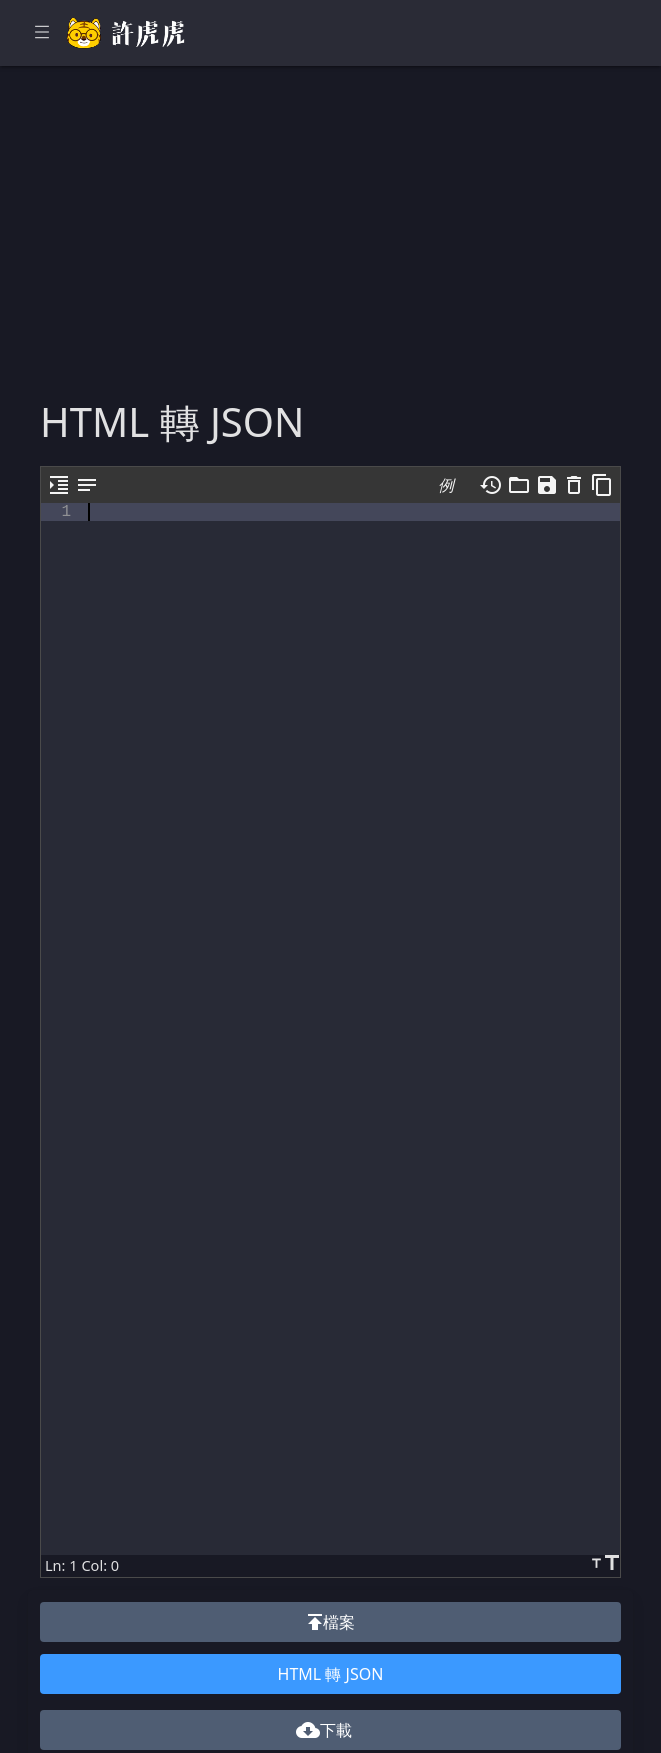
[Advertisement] (330, 248)
